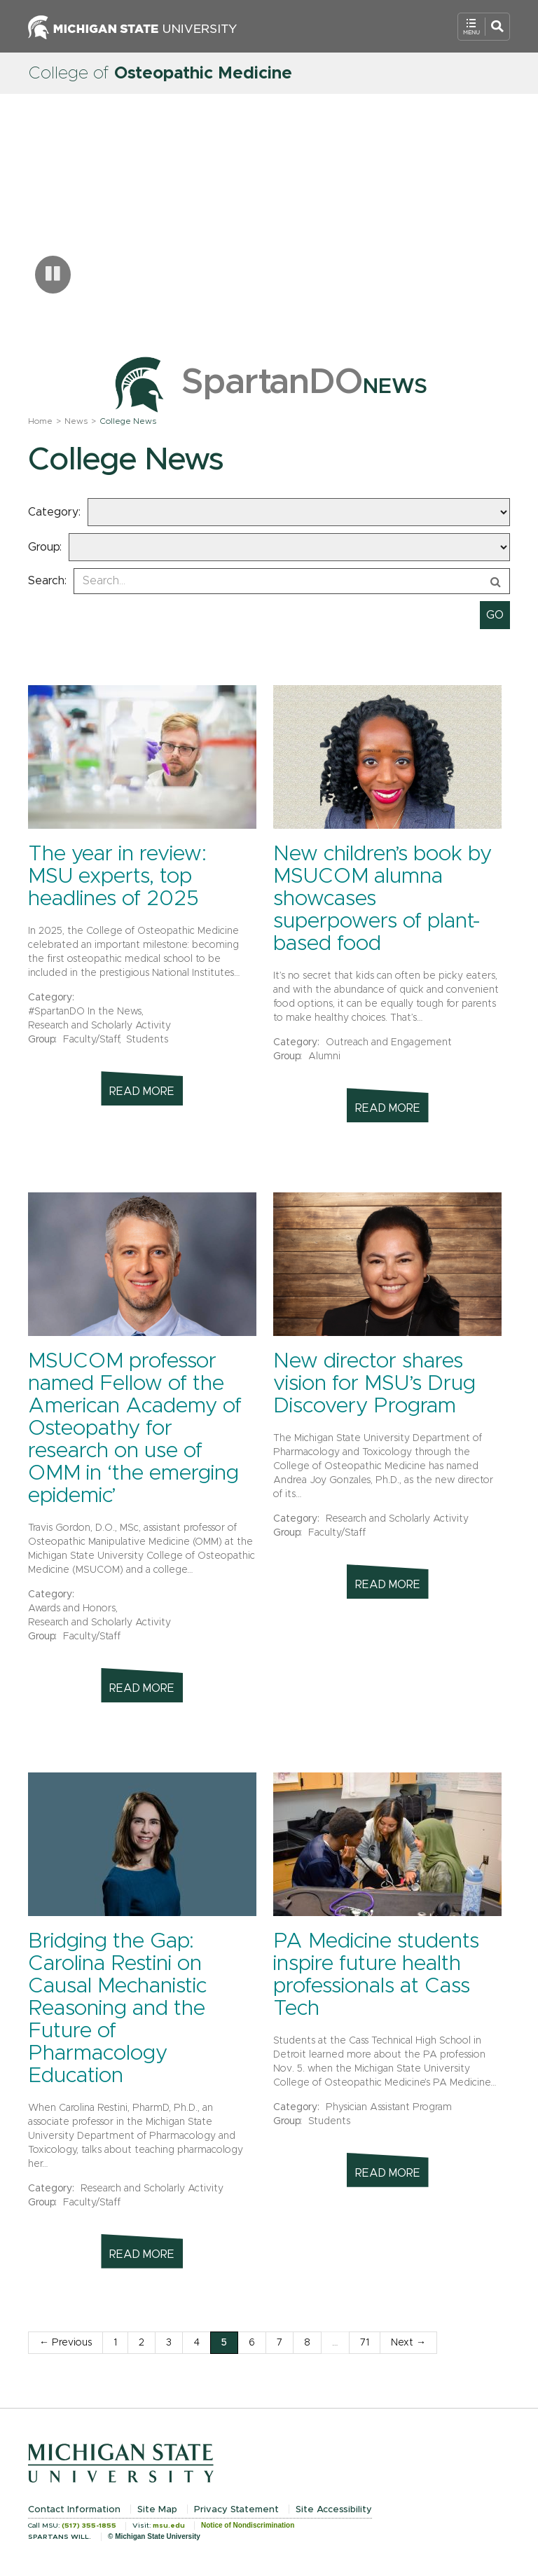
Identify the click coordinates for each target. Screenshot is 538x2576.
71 (364, 2343)
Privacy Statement (236, 2509)
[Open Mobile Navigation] (483, 27)
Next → (408, 2343)
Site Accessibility (334, 2509)
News (76, 421)
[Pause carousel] (53, 275)
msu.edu (169, 2525)
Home (40, 421)
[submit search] (495, 615)
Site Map (157, 2509)
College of (160, 73)
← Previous (65, 2343)
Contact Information (74, 2509)
